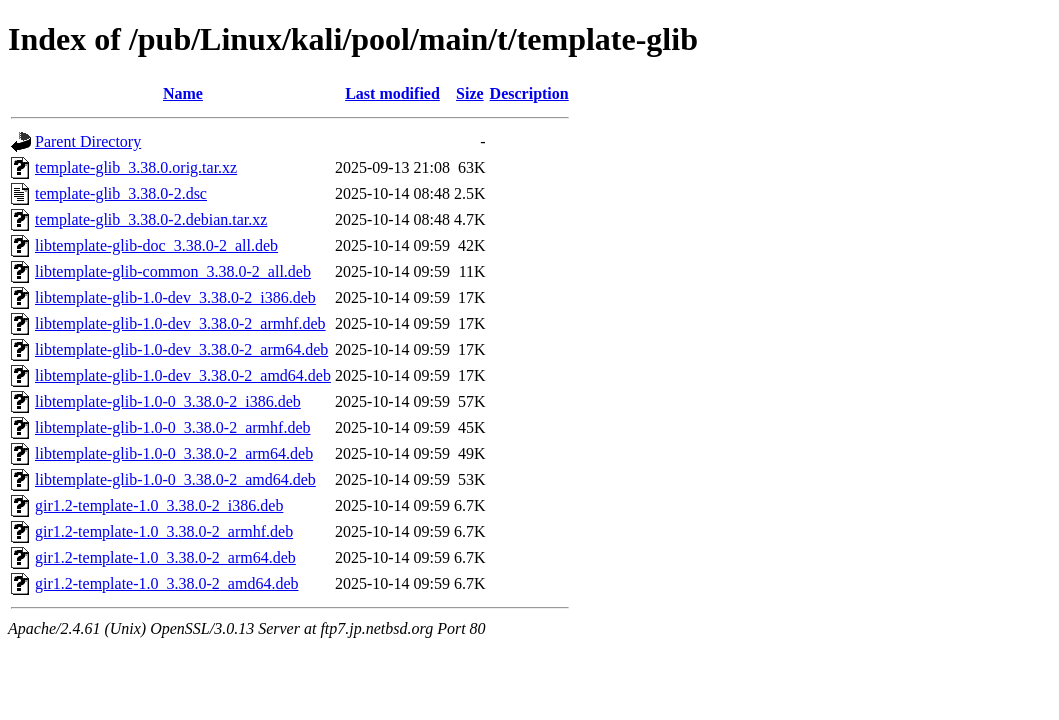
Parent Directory (88, 141)
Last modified (392, 93)
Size (470, 93)
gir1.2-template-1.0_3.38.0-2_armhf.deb (164, 531)
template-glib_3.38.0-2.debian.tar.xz (151, 219)
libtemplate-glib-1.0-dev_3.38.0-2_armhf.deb (180, 323)
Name (183, 93)
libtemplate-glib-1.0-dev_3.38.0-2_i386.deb (175, 297)
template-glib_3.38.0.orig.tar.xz (136, 167)
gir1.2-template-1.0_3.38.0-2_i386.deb (159, 505)
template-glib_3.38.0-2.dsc (121, 193)
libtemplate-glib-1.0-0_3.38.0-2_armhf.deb (172, 427)
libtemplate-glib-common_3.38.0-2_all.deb (173, 271)
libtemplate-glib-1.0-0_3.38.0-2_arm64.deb (174, 453)
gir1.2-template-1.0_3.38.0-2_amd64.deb (167, 583)
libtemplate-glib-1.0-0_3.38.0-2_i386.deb (168, 401)
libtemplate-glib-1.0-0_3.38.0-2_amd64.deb (175, 479)
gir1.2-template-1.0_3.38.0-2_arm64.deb (165, 557)
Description (529, 93)
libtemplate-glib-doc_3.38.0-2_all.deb (156, 245)
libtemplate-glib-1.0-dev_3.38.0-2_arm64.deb (181, 349)
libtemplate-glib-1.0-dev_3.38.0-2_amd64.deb (183, 375)
